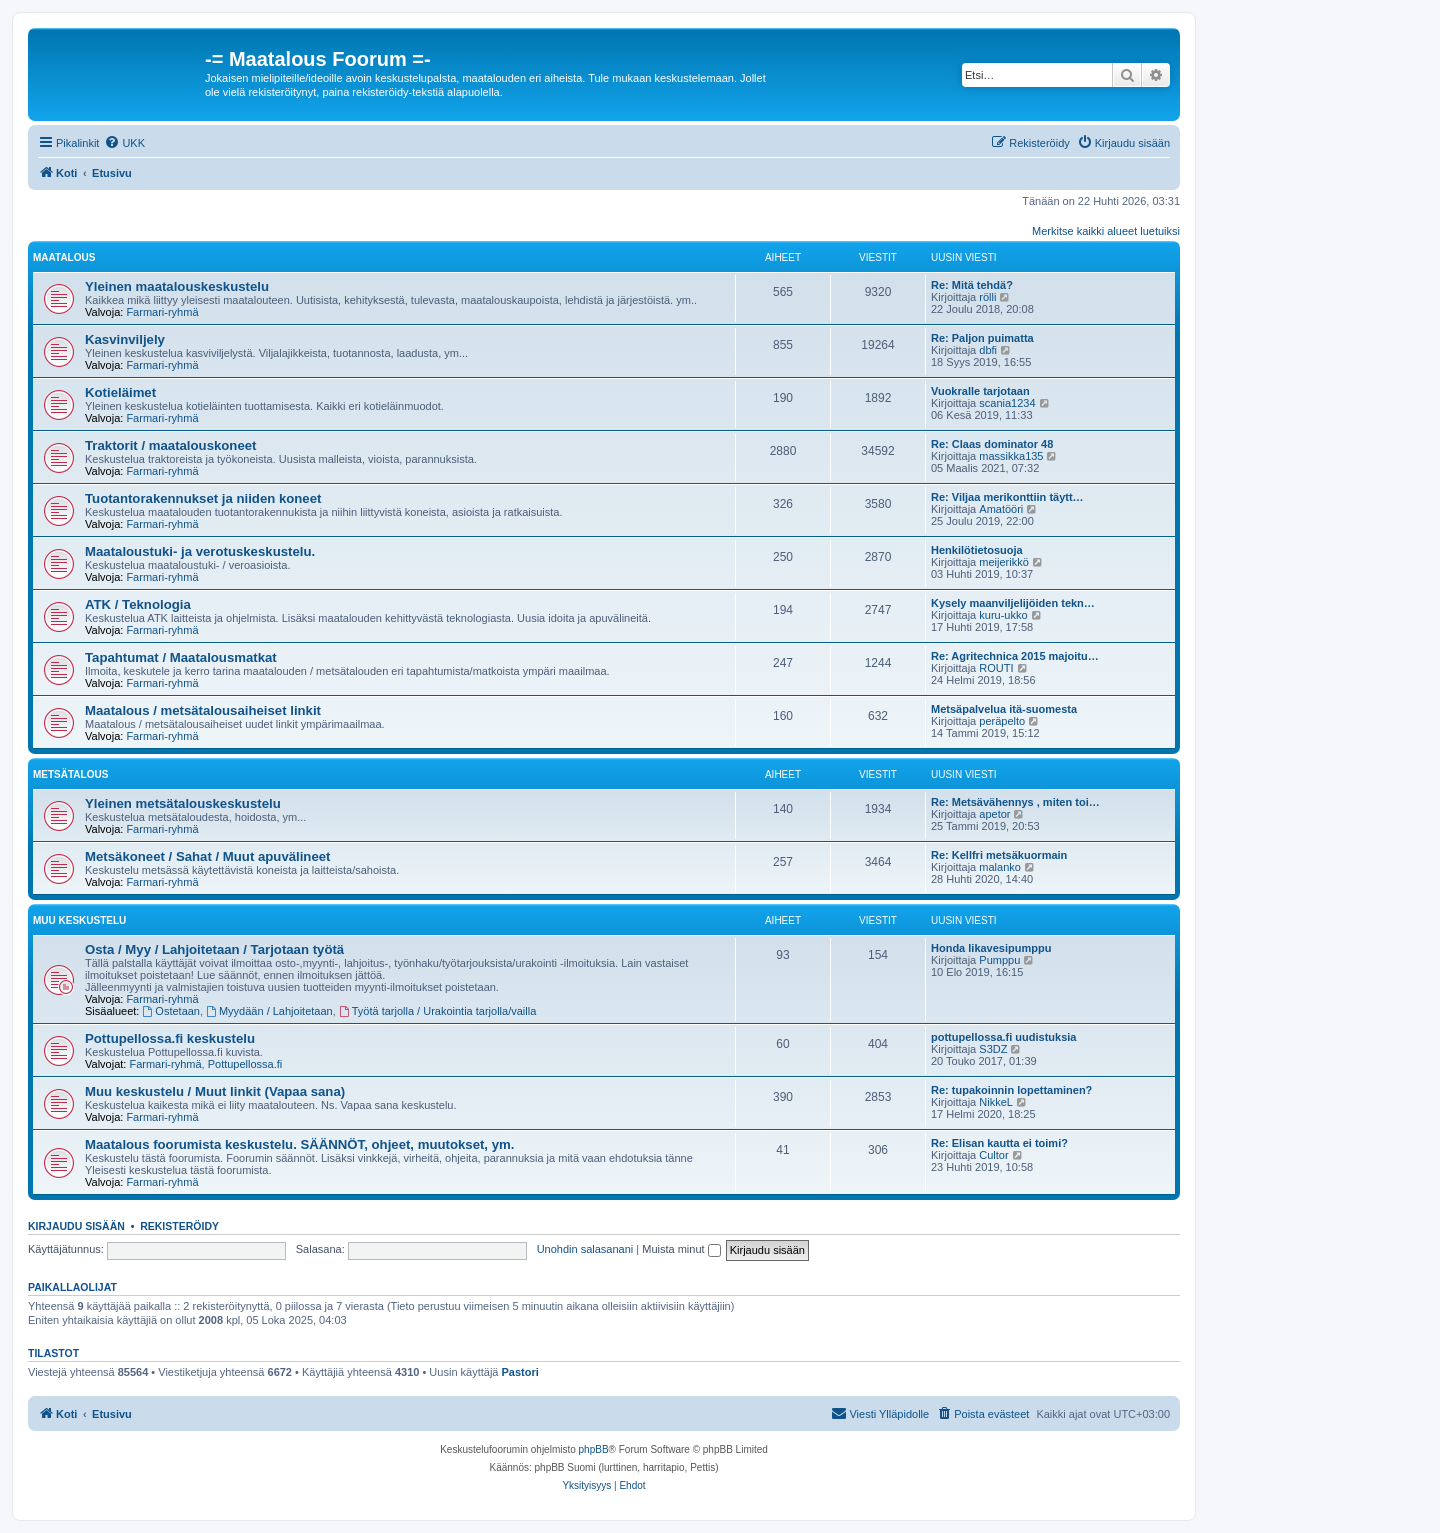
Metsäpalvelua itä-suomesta (1004, 709)
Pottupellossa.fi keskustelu (170, 1038)
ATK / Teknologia (138, 604)
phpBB (594, 1449)
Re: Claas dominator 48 (992, 444)
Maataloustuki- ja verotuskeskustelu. (200, 551)
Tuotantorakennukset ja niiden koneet (203, 498)
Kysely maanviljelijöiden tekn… (1013, 603)
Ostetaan (171, 1011)
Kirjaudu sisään (76, 1226)
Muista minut (681, 1249)
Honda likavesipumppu (991, 948)
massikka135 (1011, 456)
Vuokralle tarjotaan (980, 391)
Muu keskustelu (79, 920)
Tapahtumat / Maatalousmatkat (181, 657)
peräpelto (1002, 721)
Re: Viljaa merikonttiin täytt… (1007, 497)
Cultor (993, 1155)
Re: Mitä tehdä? (972, 285)
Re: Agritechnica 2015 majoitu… (1015, 656)
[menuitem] (124, 143)
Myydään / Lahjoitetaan (269, 1011)
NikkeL (996, 1102)
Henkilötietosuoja (977, 550)
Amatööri (1001, 509)
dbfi (988, 350)
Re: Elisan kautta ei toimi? (999, 1143)
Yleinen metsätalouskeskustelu (183, 803)
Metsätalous (70, 774)
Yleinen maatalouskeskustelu (177, 286)
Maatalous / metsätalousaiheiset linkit (203, 710)
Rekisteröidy (179, 1226)
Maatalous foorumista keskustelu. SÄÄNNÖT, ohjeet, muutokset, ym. (299, 1144)
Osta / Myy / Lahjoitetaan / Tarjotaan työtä (214, 949)
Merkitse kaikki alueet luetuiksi (1106, 231)
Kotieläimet (120, 392)
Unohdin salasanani (585, 1249)
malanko (1000, 867)
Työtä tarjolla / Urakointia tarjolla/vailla (437, 1011)
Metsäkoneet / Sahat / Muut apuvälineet (208, 856)
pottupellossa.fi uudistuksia (1003, 1037)
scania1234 (1007, 403)
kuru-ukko (1003, 615)
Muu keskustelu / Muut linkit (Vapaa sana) (215, 1091)
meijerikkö (1004, 562)
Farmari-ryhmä (162, 312)
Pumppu (999, 960)
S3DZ (993, 1049)
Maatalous (64, 257)
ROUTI (996, 668)
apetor (994, 814)
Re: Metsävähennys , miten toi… (1015, 802)
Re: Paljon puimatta (982, 338)
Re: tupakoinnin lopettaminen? (1011, 1090)
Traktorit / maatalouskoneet (171, 445)
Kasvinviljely (125, 339)
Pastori (520, 1372)
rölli (987, 297)
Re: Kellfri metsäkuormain (999, 855)
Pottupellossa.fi (245, 1064)
